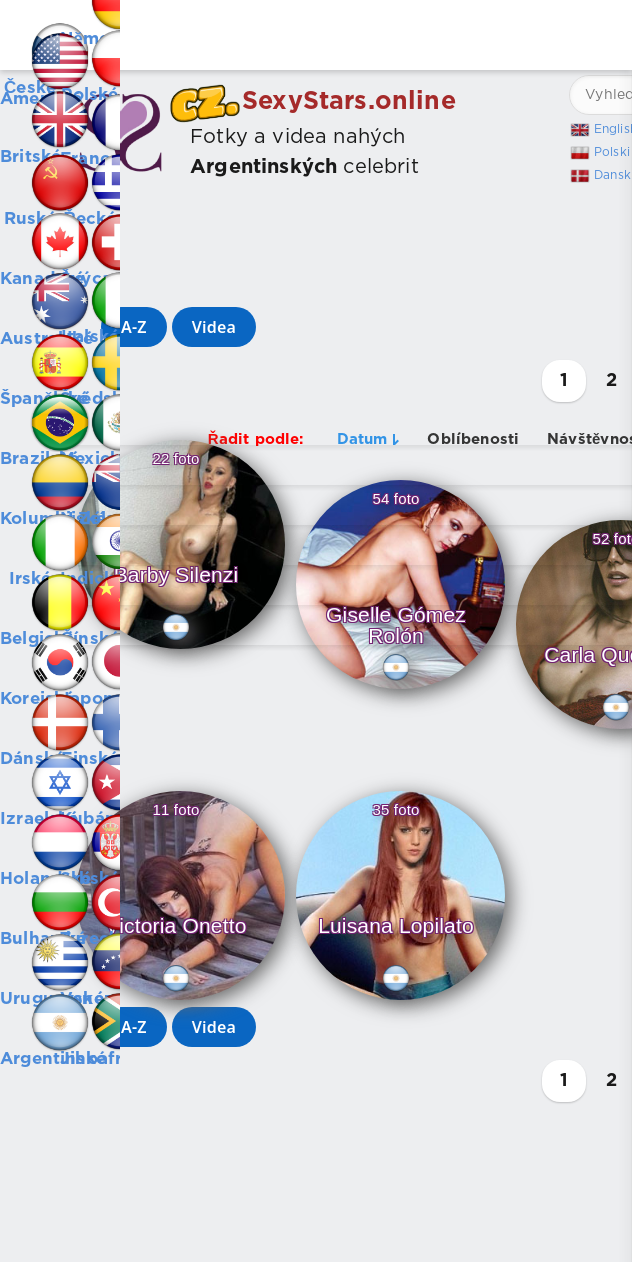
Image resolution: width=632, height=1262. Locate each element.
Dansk (612, 175)
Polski (612, 152)
